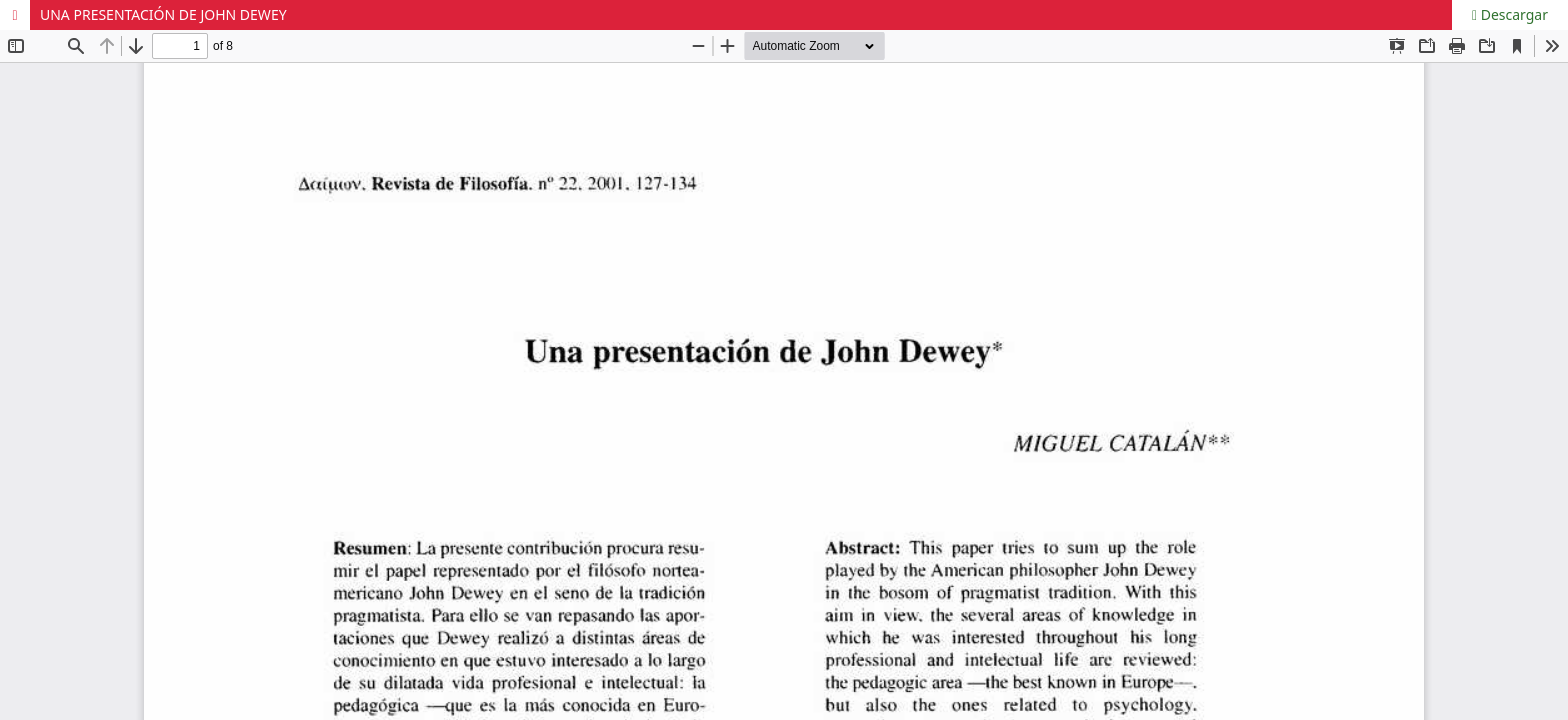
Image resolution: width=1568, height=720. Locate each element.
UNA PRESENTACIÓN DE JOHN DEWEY (163, 14)
